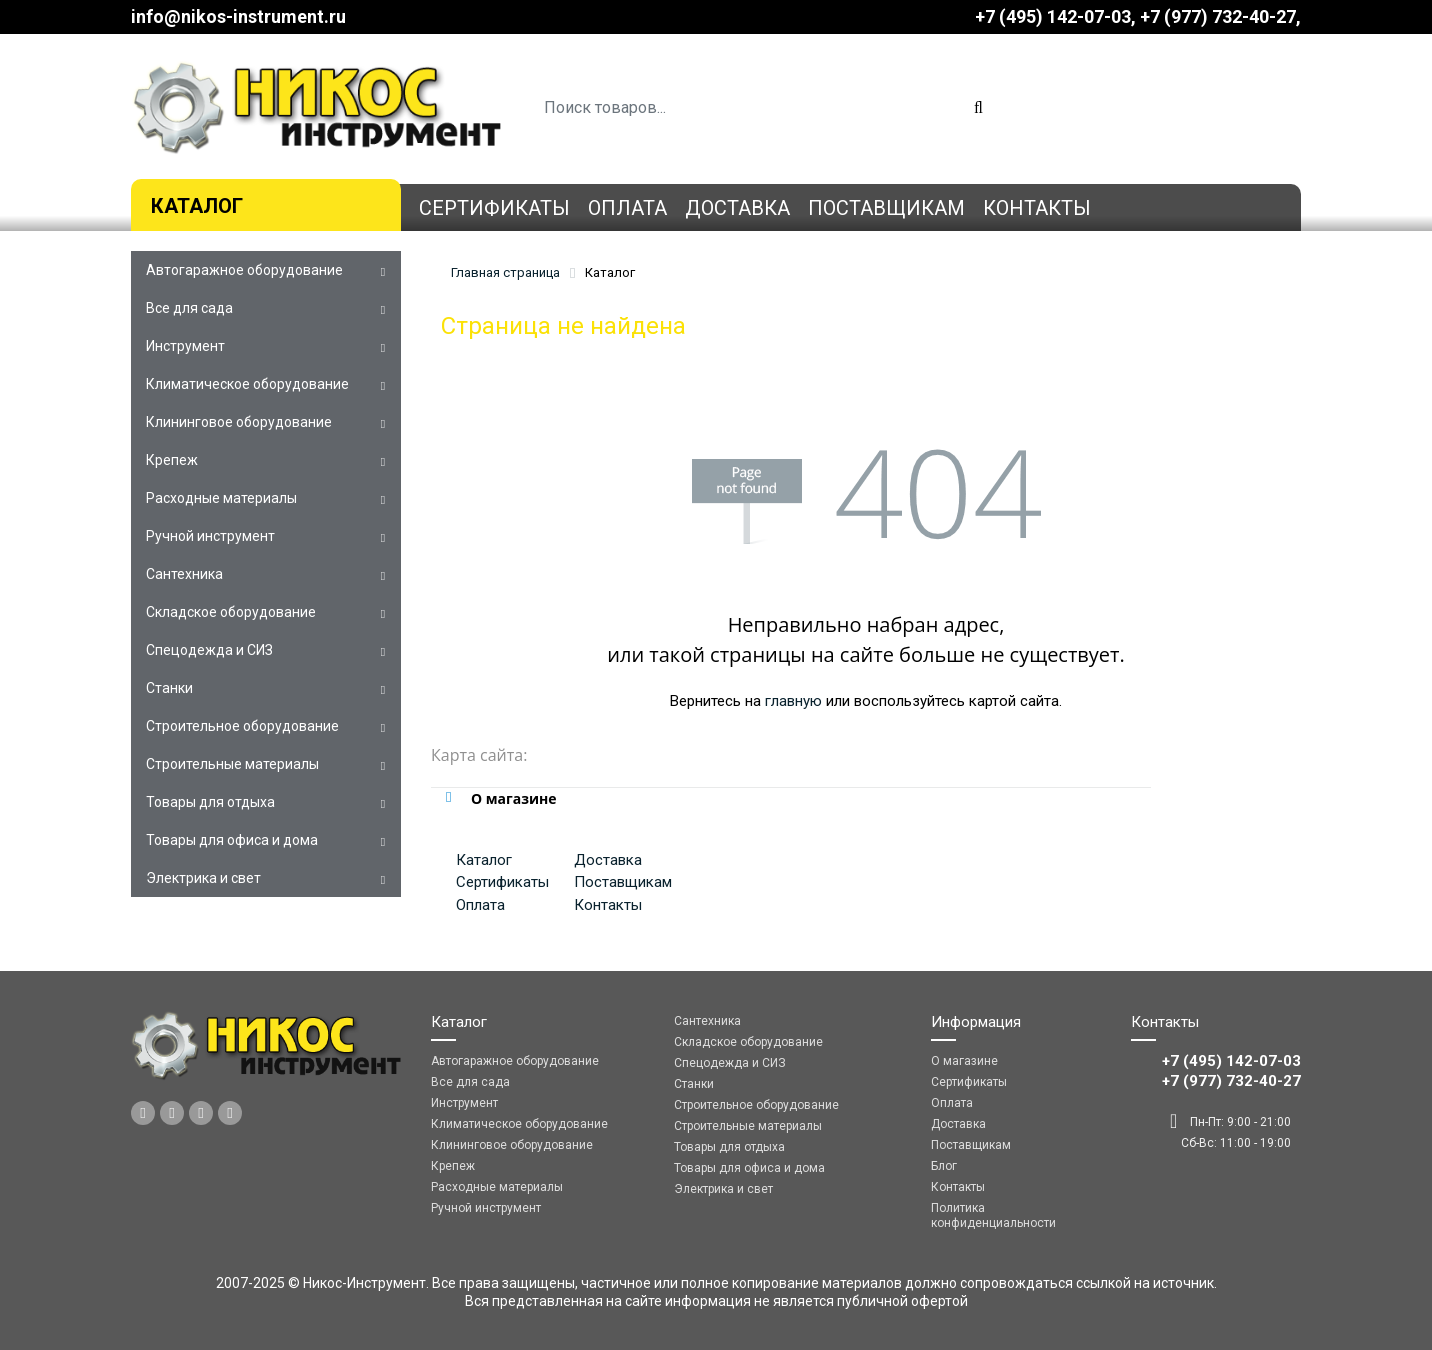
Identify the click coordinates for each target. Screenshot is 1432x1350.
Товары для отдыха (210, 802)
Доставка (737, 208)
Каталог (197, 206)
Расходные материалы (221, 498)
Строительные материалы (232, 764)
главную (793, 701)
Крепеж (172, 460)
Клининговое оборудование (239, 422)
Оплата (627, 208)
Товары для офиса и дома (232, 840)
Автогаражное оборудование (244, 270)
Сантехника (184, 574)
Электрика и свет (203, 878)
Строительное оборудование (242, 726)
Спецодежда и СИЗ (209, 650)
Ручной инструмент (210, 536)
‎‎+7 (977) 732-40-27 (1218, 16)
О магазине (964, 1061)
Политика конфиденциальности (993, 1215)
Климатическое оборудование (247, 384)
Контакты (1037, 208)
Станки (169, 688)
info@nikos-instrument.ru (238, 16)
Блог (944, 1166)
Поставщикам (886, 208)
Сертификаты (494, 208)
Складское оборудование (231, 612)
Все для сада (189, 308)
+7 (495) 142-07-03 (1053, 16)
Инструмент (185, 346)
